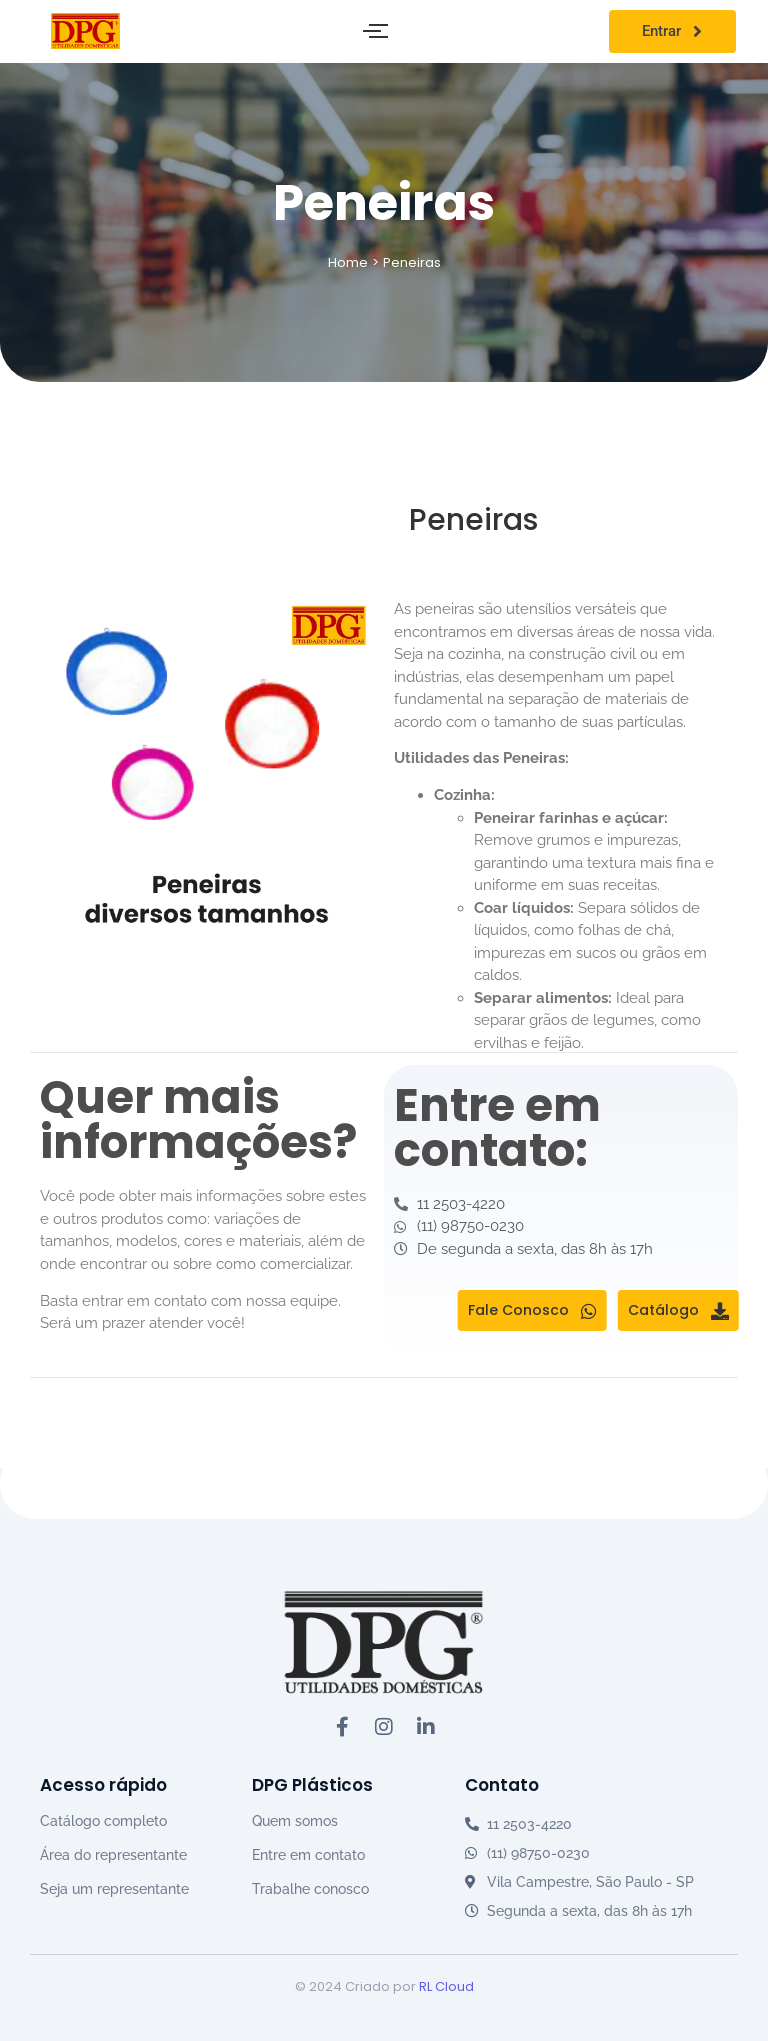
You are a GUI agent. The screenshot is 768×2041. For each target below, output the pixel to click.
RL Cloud (446, 1986)
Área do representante (113, 1855)
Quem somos (295, 1821)
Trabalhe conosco (310, 1889)
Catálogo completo (103, 1821)
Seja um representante (114, 1889)
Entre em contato (308, 1855)
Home (348, 262)
